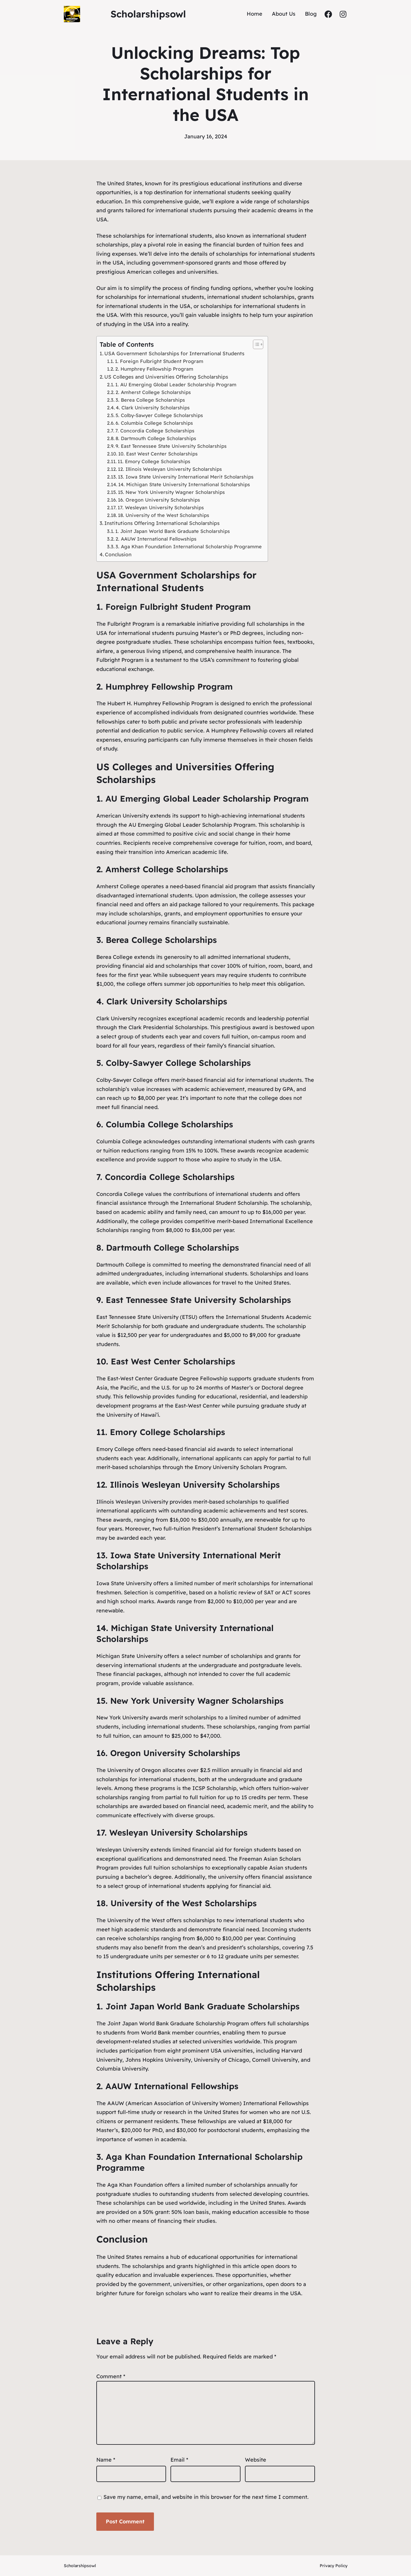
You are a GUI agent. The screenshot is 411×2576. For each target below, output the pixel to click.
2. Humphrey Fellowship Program (154, 369)
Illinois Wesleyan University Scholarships (195, 1484)
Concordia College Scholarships (170, 1177)
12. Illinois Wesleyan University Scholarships (170, 469)
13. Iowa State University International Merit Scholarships (186, 477)
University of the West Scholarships (184, 1903)
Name (105, 2459)
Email (179, 2459)
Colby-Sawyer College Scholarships (178, 1063)
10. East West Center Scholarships (158, 454)
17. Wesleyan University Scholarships (161, 507)
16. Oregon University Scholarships (159, 500)
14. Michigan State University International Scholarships (184, 484)
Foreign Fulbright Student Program (178, 607)
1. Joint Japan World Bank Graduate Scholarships (172, 531)
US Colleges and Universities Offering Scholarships (166, 377)
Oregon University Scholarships (175, 1753)
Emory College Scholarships (167, 1432)
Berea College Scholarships (161, 940)
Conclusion (118, 554)
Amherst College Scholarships (166, 869)
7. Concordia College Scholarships (154, 431)
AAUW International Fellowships (171, 2086)
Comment (110, 2376)
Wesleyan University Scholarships (178, 1832)
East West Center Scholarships (173, 1361)
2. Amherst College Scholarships (153, 392)
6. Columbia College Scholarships (154, 423)
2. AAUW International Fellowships (156, 539)
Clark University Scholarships (166, 1001)
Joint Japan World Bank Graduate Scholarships (202, 2006)
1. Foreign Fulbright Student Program (159, 361)
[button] (255, 344)
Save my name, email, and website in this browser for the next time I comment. (205, 2497)
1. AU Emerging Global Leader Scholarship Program (175, 385)
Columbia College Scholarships (169, 1124)
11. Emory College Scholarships (154, 461)
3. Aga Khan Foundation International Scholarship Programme (189, 546)
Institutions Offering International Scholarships (162, 523)
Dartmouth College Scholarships (172, 1247)
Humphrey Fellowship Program (169, 686)
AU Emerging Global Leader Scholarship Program (207, 798)
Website (255, 2459)
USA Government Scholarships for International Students (174, 353)
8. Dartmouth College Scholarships (156, 438)
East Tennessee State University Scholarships (198, 1300)
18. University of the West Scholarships (163, 515)
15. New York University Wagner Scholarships (171, 492)
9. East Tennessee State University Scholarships (171, 446)
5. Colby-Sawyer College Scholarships (159, 415)
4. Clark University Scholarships (153, 408)
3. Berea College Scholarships (150, 400)
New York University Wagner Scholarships (197, 1700)
